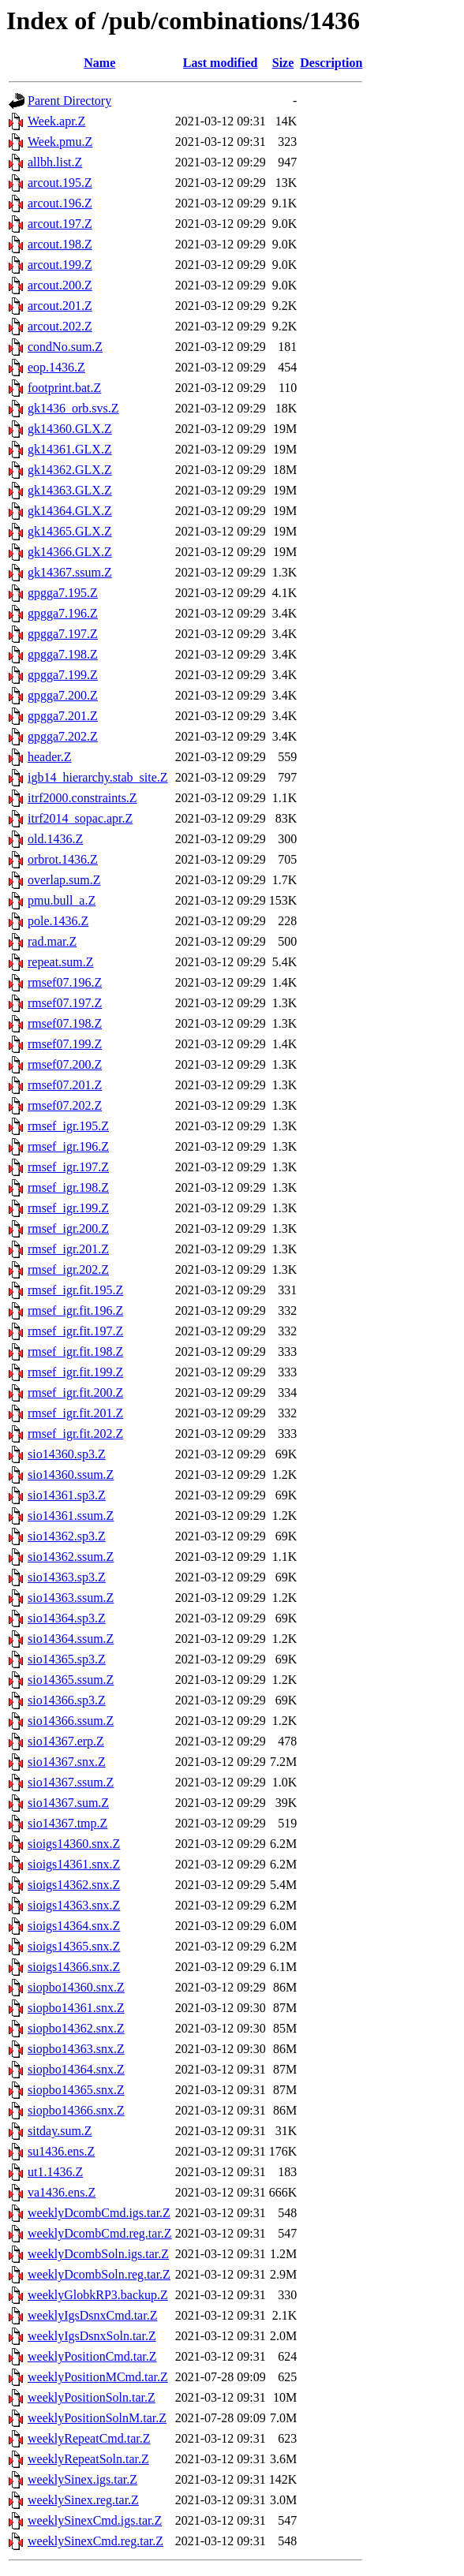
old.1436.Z (55, 839)
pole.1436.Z (58, 921)
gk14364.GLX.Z (70, 510)
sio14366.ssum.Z (71, 1720)
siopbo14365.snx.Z (76, 2089)
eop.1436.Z (56, 367)
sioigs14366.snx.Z (74, 1966)
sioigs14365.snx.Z (74, 1946)
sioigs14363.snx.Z (74, 1905)
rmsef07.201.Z (65, 1085)
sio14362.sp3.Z (67, 1536)
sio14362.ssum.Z (71, 1556)
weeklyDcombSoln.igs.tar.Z (98, 2254)
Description (331, 62)
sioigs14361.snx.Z (74, 1864)
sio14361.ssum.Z (71, 1515)
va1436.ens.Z (61, 2192)
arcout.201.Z (60, 305)
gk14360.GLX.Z (70, 428)
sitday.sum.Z (60, 2130)
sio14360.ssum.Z (71, 1474)
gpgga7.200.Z (63, 695)
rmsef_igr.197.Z (68, 1167)
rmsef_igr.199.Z (68, 1208)
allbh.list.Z (55, 162)
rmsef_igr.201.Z (68, 1249)
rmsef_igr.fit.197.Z (75, 1331)
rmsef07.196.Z (65, 982)
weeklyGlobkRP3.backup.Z (98, 2295)
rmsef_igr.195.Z (68, 1126)
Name (99, 62)
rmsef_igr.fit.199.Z (75, 1372)
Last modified (220, 62)
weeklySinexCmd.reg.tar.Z (95, 2541)
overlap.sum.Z (64, 880)
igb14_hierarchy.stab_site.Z (98, 777)
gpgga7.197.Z (63, 633)
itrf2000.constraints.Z (82, 798)
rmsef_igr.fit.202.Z (75, 1433)
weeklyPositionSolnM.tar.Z (97, 2418)
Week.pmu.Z (60, 141)
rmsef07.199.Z (65, 1044)
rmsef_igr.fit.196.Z (75, 1310)
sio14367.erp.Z (66, 1741)
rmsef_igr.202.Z (68, 1269)
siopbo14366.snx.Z (76, 2110)
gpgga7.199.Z (63, 674)
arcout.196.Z (60, 203)
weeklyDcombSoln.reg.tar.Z (99, 2274)
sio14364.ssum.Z (71, 1638)
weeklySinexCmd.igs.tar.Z (95, 2520)
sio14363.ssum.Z (71, 1597)
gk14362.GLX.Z (70, 469)
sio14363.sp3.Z (67, 1577)
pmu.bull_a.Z (61, 900)
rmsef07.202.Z (65, 1105)
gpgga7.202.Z (63, 736)
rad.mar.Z (52, 941)
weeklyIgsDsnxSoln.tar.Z (92, 2336)
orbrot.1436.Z (63, 859)
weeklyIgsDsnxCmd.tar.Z (92, 2315)
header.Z (50, 756)
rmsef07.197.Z (65, 1003)
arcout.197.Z (60, 223)
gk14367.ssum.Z (70, 572)
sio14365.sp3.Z (67, 1659)
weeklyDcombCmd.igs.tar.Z (99, 2212)
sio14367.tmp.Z (67, 1823)
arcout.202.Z (60, 326)
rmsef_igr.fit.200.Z (75, 1392)
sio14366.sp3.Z (67, 1700)
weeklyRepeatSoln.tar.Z (88, 2459)
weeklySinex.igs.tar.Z (82, 2479)
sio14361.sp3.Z (67, 1495)
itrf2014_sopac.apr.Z (80, 818)
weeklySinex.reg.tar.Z (83, 2500)
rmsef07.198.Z (65, 1023)
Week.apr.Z (56, 121)
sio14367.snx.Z (67, 1761)
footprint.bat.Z (64, 387)
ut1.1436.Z (55, 2171)
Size (283, 62)
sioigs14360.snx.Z (74, 1843)
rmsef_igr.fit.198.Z (75, 1351)
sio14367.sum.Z (68, 1802)
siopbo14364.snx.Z (76, 2069)
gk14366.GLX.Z (70, 551)
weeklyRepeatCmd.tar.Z (89, 2438)
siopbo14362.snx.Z (76, 2028)
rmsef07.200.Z (65, 1064)
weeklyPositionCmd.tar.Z (92, 2356)
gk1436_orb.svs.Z (73, 408)
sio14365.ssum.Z (71, 1679)
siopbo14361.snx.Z (76, 2007)
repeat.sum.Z (61, 962)
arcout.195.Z (60, 182)
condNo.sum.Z (65, 346)
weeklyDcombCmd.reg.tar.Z (100, 2233)
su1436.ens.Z (61, 2151)
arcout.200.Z (60, 285)
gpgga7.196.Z (63, 613)
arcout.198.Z (60, 244)
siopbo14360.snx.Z (76, 1987)
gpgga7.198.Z (63, 654)
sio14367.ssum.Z (71, 1782)
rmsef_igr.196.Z (68, 1146)
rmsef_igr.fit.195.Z (75, 1290)
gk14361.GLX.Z (70, 449)
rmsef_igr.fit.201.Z (75, 1413)
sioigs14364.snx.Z (74, 1925)
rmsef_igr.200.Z (68, 1228)
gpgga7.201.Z (63, 715)
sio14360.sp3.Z (67, 1454)
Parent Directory (69, 100)
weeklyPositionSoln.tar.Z (91, 2397)
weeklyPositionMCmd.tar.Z (98, 2377)
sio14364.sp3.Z (67, 1618)
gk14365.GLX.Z (70, 531)
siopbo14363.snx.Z (76, 2048)
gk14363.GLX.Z (70, 490)
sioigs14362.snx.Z (74, 1884)
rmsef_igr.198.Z (68, 1187)
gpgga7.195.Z (63, 592)
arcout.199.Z (60, 264)
